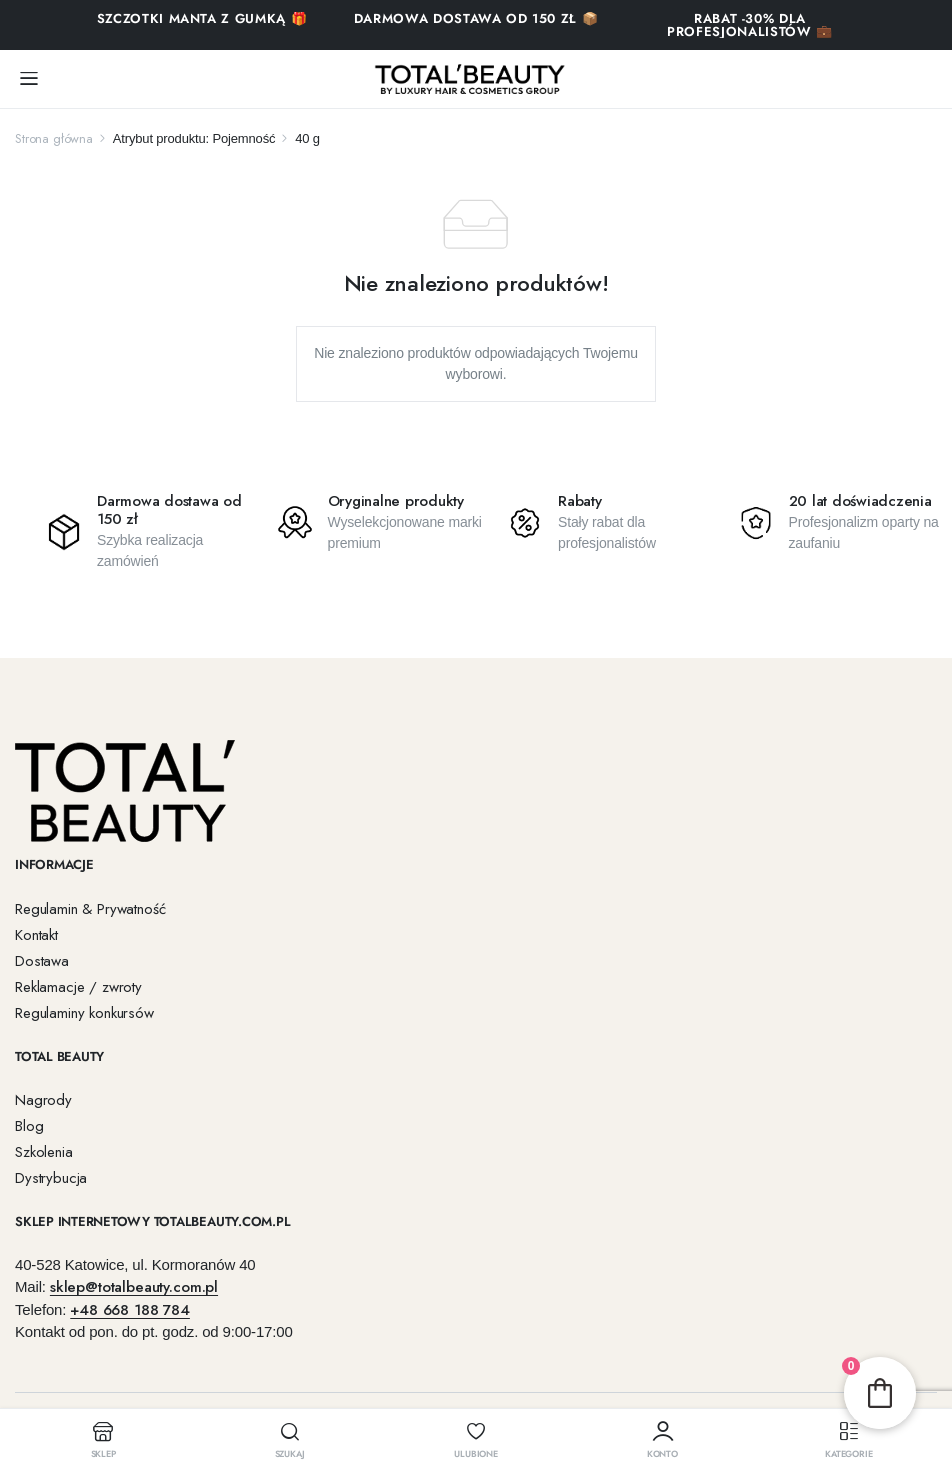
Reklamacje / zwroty (78, 987)
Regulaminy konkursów (84, 1013)
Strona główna (54, 138)
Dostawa (42, 961)
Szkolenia (44, 1152)
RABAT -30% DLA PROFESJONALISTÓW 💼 (750, 25)
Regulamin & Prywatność (90, 909)
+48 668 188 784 (130, 1310)
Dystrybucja (51, 1178)
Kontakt (36, 935)
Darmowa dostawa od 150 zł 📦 (476, 18)
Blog (29, 1126)
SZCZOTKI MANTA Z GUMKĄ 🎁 (202, 18)
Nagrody (43, 1100)
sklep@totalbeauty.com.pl (134, 1287)
